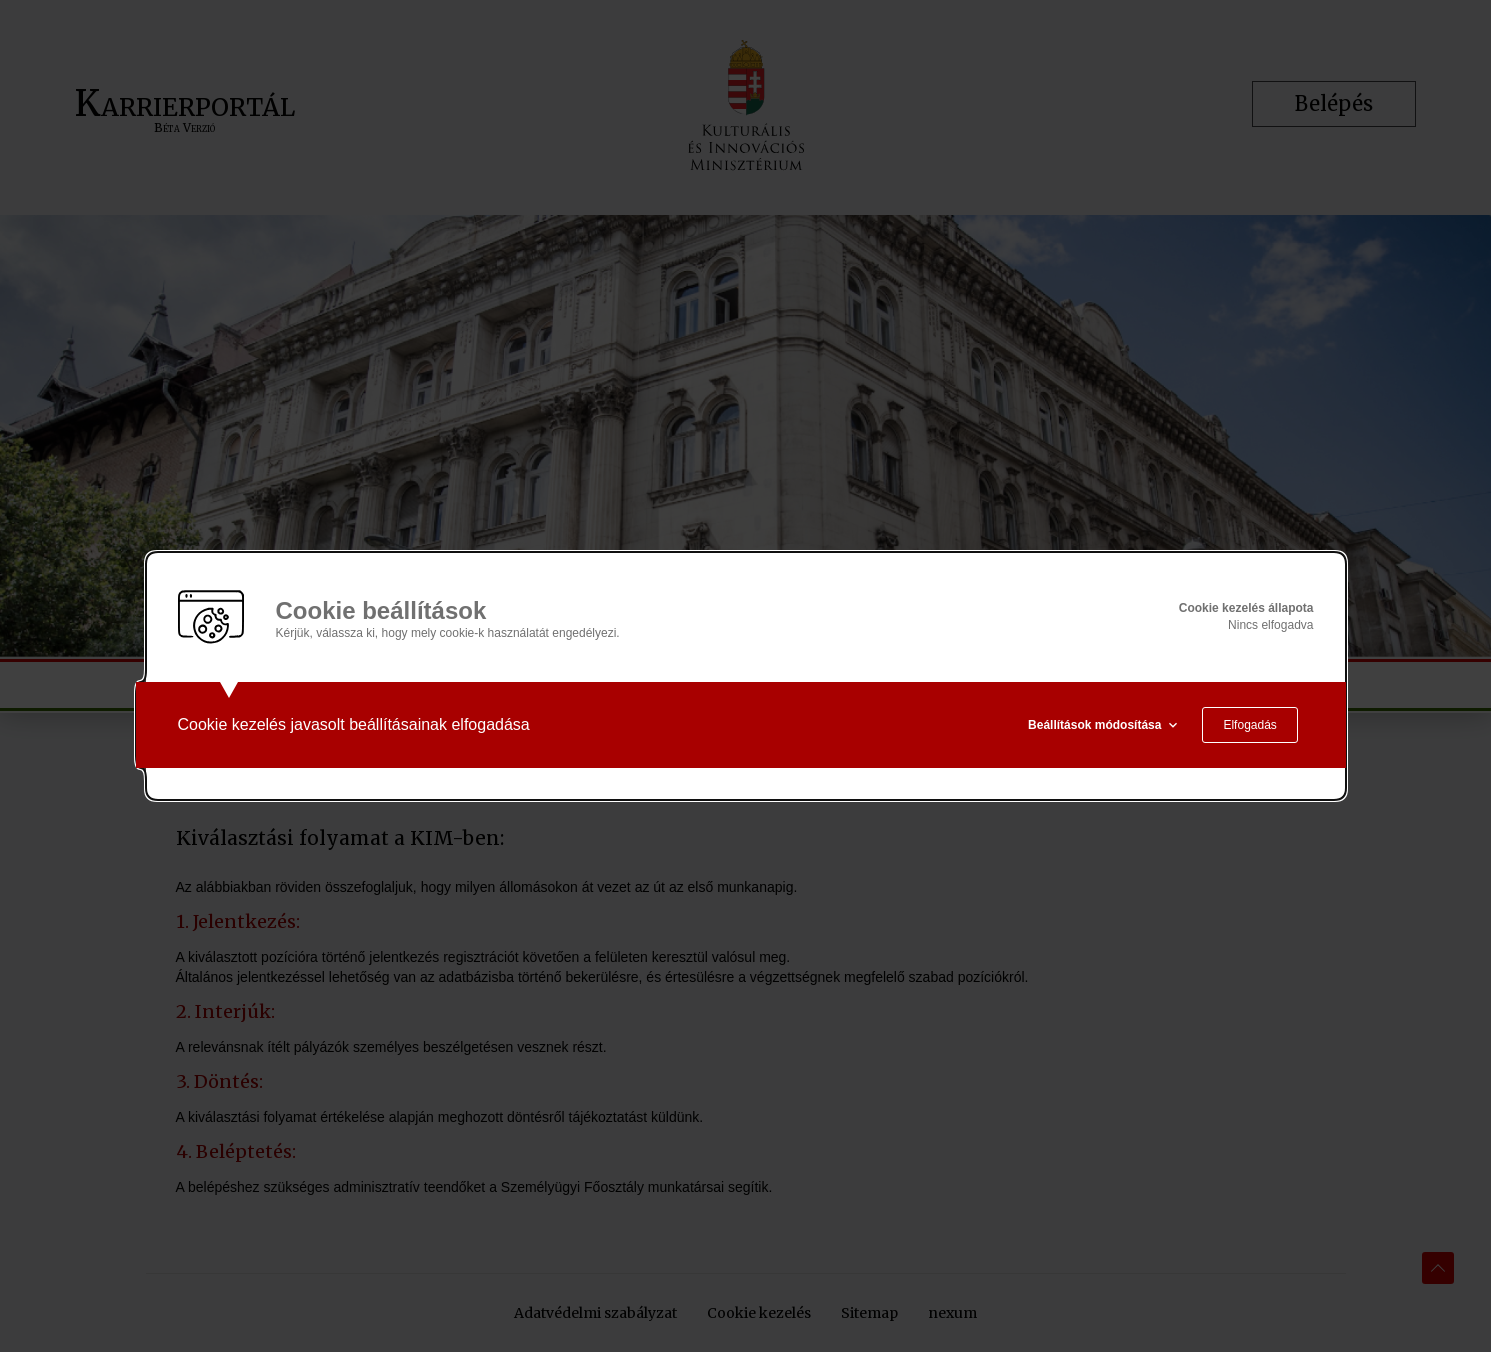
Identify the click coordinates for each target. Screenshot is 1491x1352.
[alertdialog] (746, 676)
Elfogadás (1249, 725)
